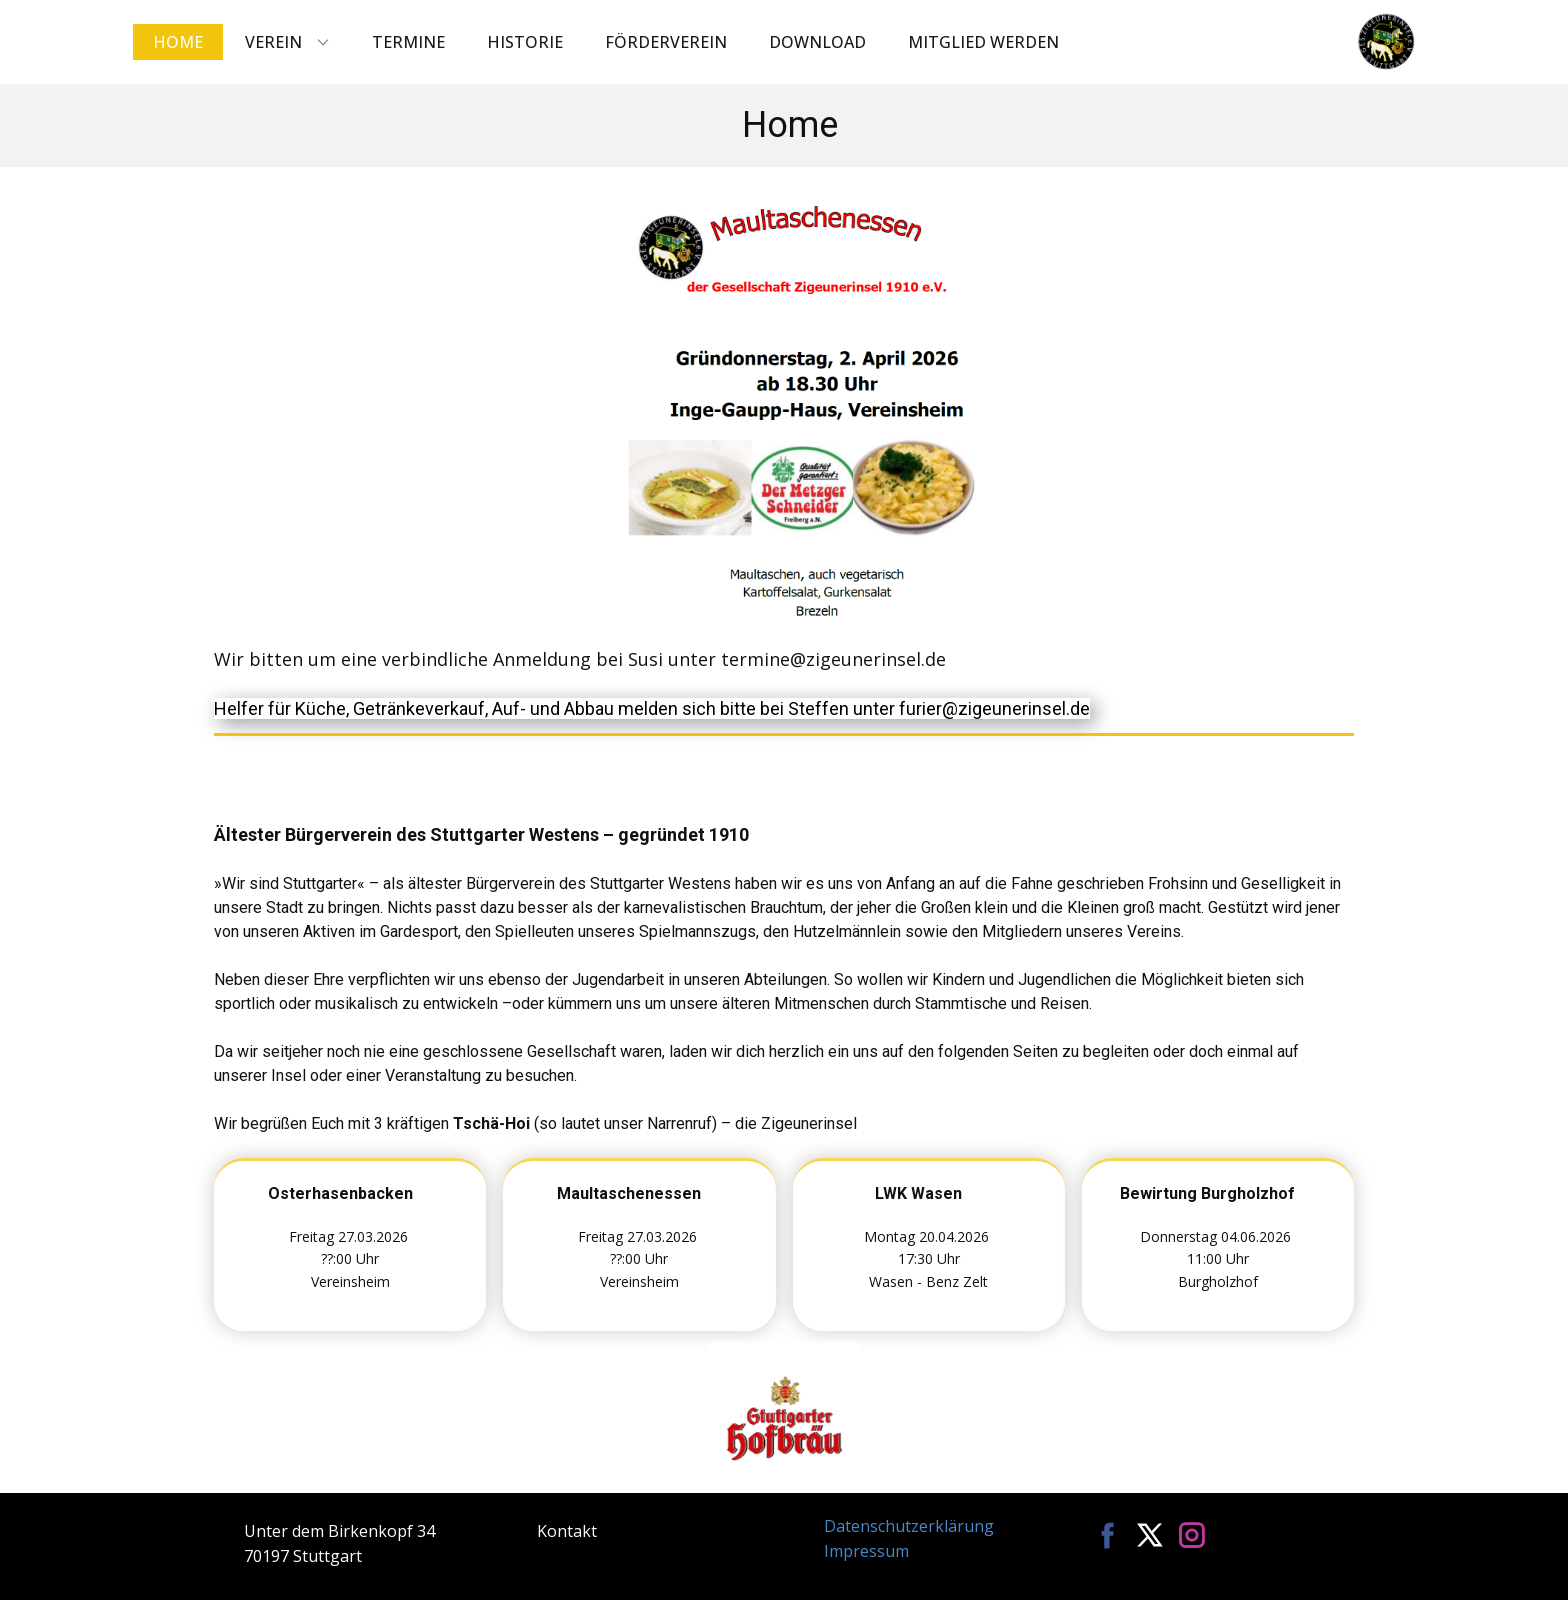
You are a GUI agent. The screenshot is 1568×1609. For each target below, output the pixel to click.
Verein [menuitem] (273, 42)
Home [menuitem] (178, 42)
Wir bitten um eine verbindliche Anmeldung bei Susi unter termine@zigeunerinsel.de (580, 659)
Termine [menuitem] (408, 42)
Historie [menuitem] (525, 42)
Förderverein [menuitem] (666, 42)
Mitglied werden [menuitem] (983, 42)
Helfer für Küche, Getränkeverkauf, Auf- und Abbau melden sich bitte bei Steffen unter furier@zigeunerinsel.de (652, 708)
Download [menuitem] (817, 42)
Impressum (866, 1551)
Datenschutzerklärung (909, 1526)
